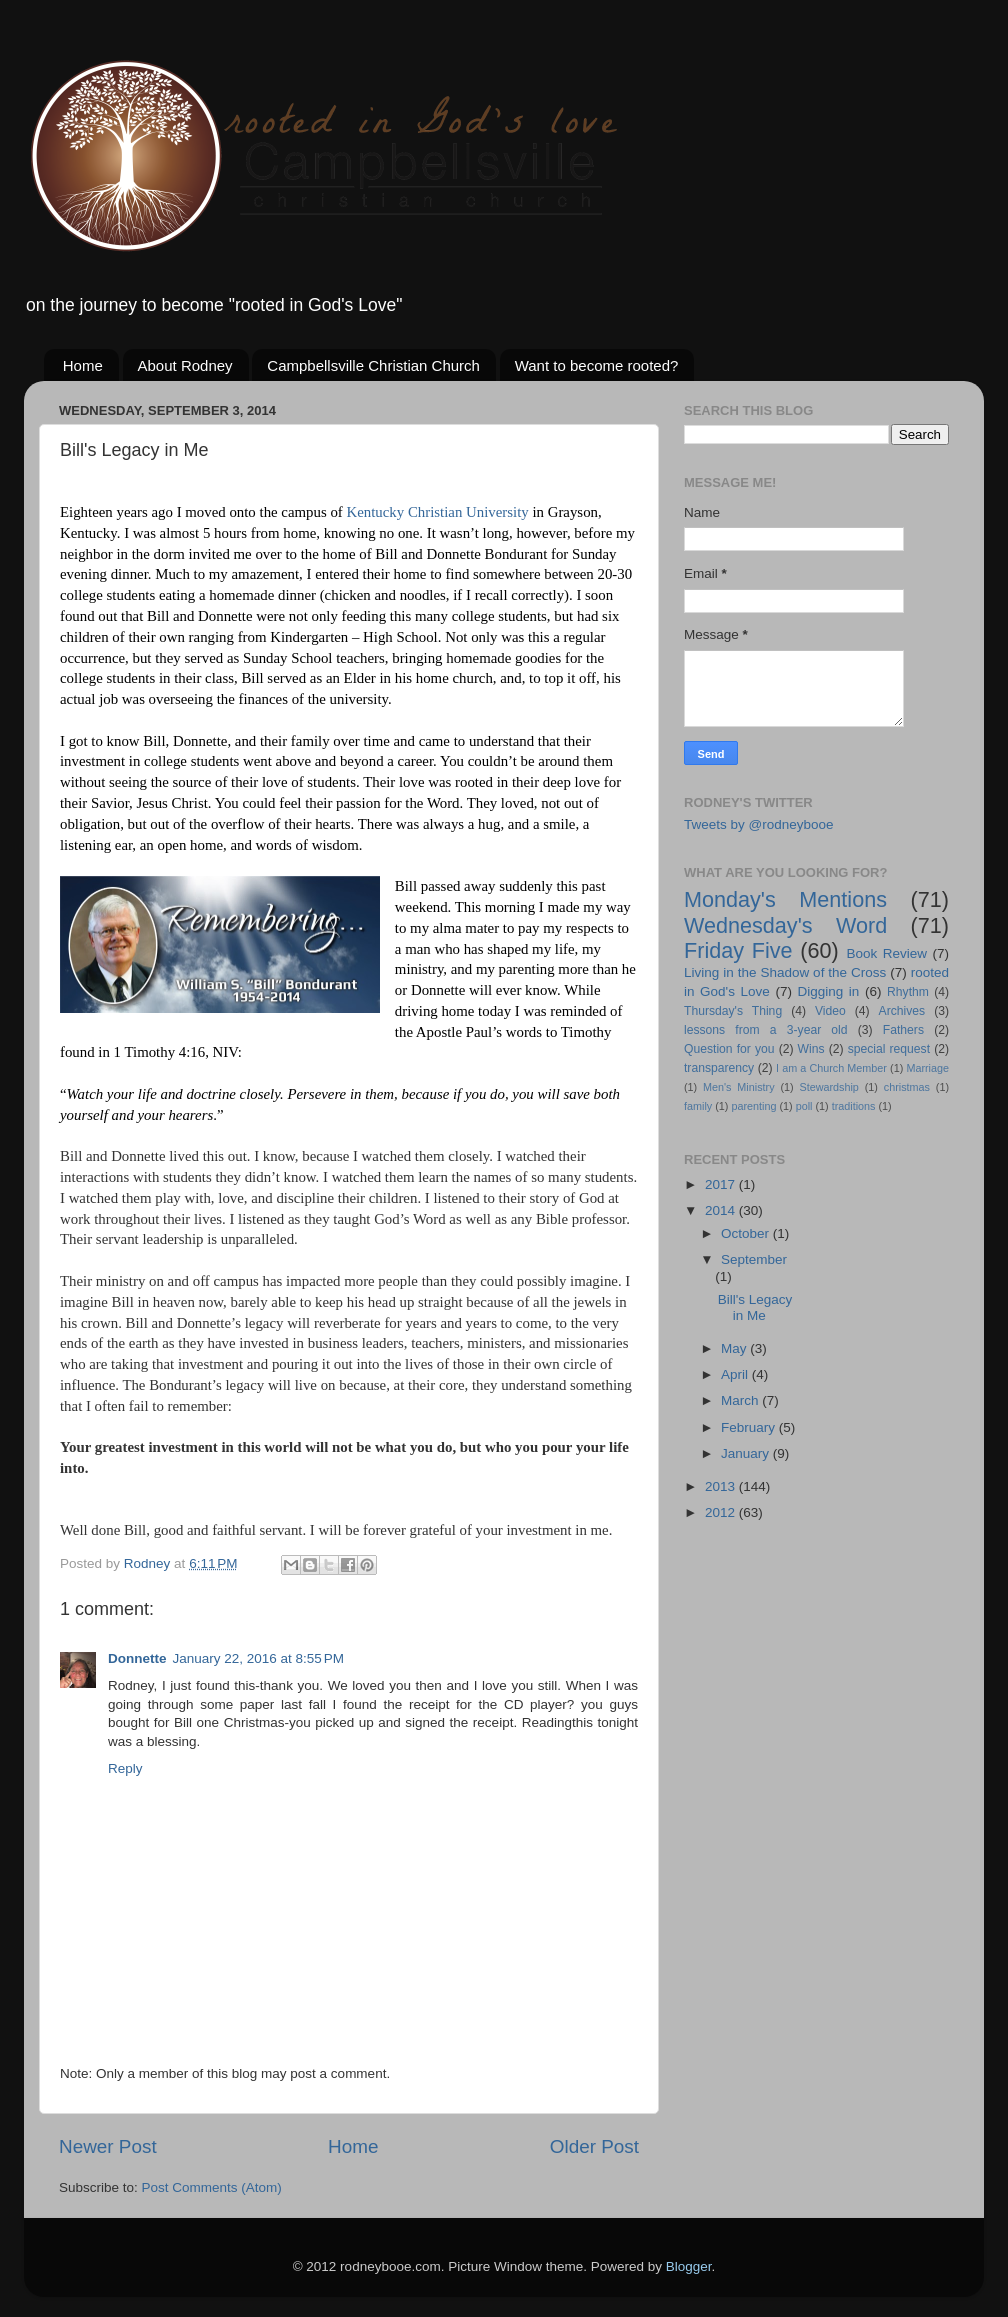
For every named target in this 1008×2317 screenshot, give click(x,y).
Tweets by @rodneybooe (759, 824)
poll (804, 1106)
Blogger (689, 2266)
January (747, 1453)
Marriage (927, 1068)
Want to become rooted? (597, 365)
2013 (722, 1486)
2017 (722, 1184)
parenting (753, 1106)
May (735, 1348)
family (698, 1106)
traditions (854, 1106)
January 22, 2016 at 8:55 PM (259, 1658)
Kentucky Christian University (437, 512)
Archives (902, 1011)
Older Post (594, 2146)
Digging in (829, 991)
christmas (907, 1087)
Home (83, 365)
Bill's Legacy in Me (755, 1307)
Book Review (886, 953)
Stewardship (828, 1087)
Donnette (137, 1658)
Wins (811, 1049)
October (747, 1233)
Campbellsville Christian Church (373, 365)
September (754, 1259)
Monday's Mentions (785, 899)
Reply (125, 1768)
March (741, 1400)
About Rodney (185, 365)
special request (889, 1049)
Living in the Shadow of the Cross (785, 972)
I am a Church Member (831, 1068)
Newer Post (108, 2146)
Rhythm (908, 992)
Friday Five (738, 950)
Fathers (903, 1030)
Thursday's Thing (733, 1011)
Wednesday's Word (785, 925)
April (736, 1374)
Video (830, 1011)
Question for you (729, 1049)
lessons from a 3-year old (766, 1030)
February (750, 1427)
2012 (722, 1512)
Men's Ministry (739, 1087)
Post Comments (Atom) (212, 2187)
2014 (722, 1210)
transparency (719, 1068)
